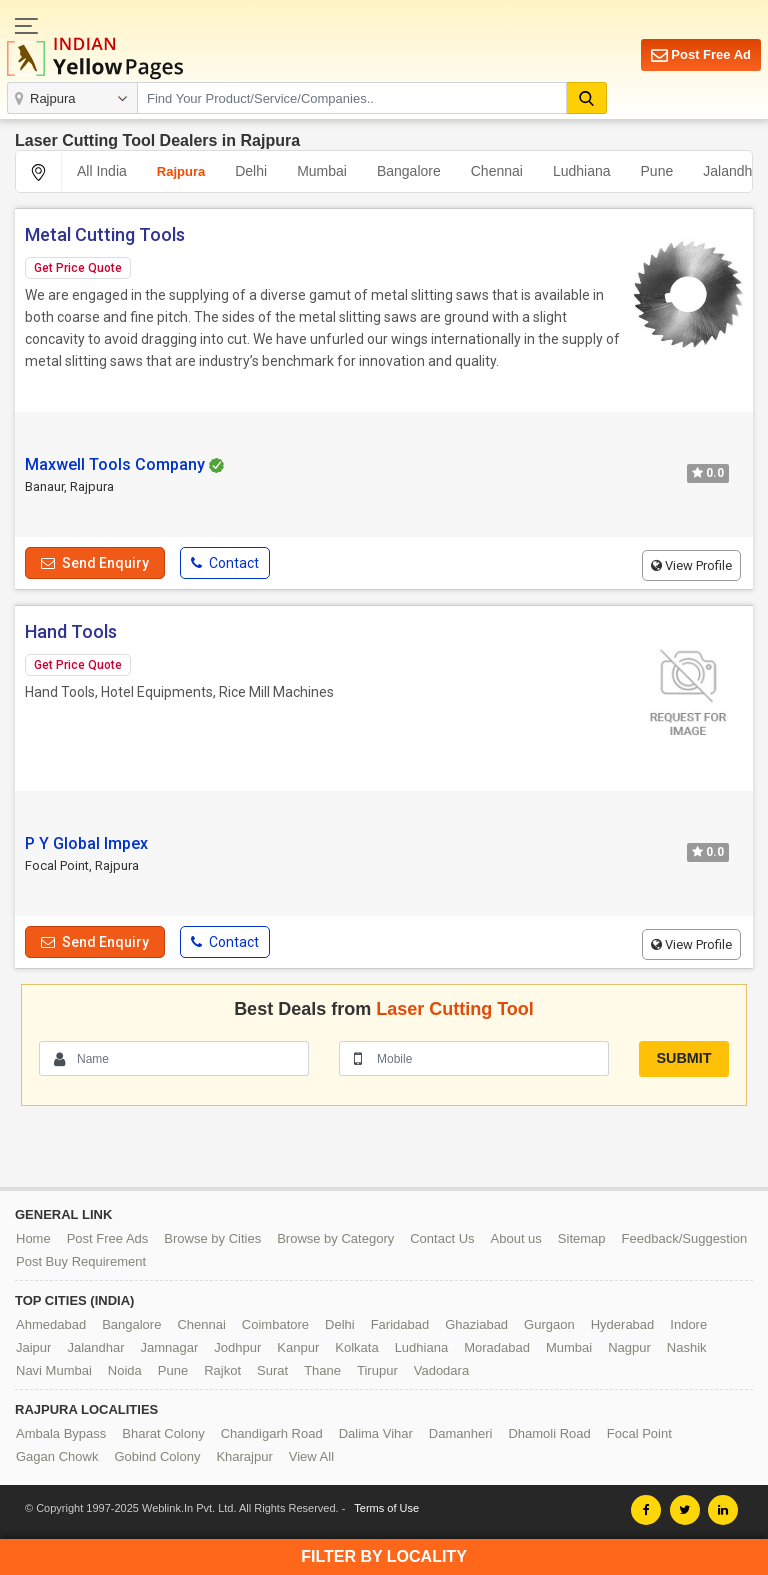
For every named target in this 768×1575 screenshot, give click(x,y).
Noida (125, 1370)
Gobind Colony (157, 1456)
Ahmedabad (51, 1324)
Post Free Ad (701, 55)
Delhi (251, 171)
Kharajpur (244, 1456)
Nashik (687, 1347)
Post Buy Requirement (81, 1261)
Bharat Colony (163, 1433)
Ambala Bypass (61, 1433)
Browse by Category (335, 1238)
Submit (683, 1058)
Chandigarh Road (272, 1433)
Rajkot (222, 1370)
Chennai (497, 171)
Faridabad (400, 1324)
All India (102, 171)
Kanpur (298, 1347)
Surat (272, 1370)
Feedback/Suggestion (685, 1238)
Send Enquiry (95, 563)
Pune (657, 171)
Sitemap (582, 1238)
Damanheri (461, 1433)
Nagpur (629, 1347)
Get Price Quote (78, 268)
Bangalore (409, 171)
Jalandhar (95, 1347)
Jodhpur (237, 1347)
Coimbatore (275, 1324)
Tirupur (377, 1370)
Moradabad (497, 1347)
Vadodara (441, 1370)
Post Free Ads (108, 1238)
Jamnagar (170, 1347)
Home (33, 1238)
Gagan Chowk (57, 1456)
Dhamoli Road (549, 1433)
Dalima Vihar (376, 1433)
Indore (688, 1324)
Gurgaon (549, 1324)
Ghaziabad (476, 1324)
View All (311, 1456)
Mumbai (322, 171)
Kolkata (356, 1347)
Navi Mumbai (54, 1370)
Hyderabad (623, 1324)
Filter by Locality (384, 1556)
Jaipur (33, 1347)
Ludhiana (582, 171)
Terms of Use (386, 1508)
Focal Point (639, 1433)
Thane (322, 1370)
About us (516, 1238)
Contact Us (442, 1238)
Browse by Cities (212, 1238)
